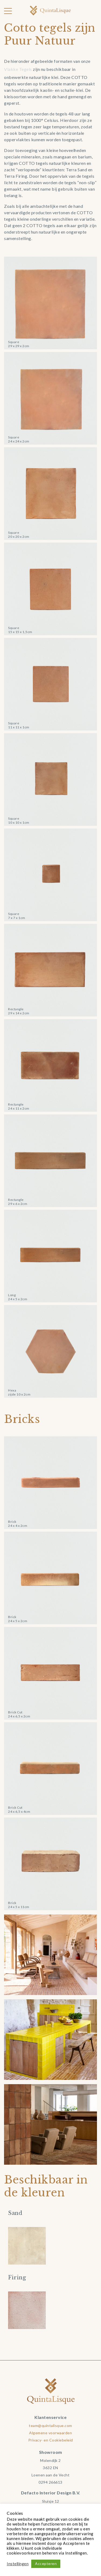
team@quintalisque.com (50, 2425)
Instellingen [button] (18, 2564)
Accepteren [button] (46, 2563)
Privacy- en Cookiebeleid (50, 2440)
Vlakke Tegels (18, 69)
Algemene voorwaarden (50, 2432)
